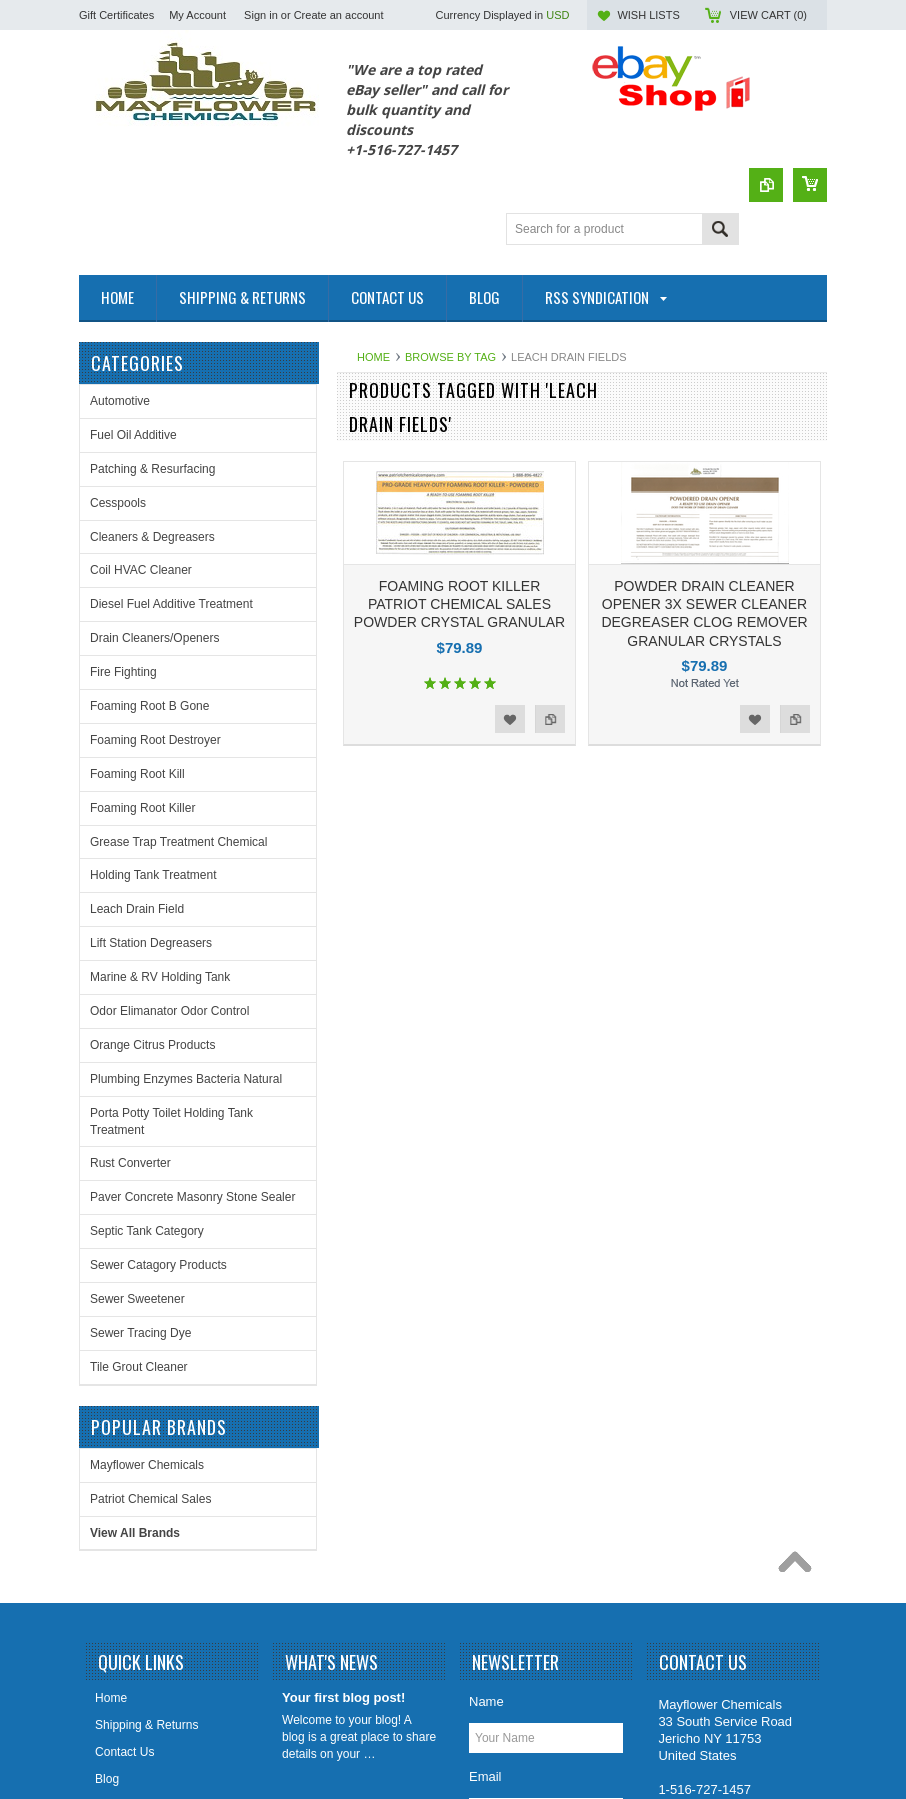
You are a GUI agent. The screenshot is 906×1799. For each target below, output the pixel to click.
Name (486, 1535)
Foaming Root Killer (142, 808)
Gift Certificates (116, 15)
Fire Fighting (123, 672)
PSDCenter (763, 1734)
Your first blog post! (343, 1531)
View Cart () (768, 15)
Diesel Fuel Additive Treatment (171, 604)
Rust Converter (130, 1163)
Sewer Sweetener (137, 1299)
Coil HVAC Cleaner (141, 570)
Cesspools (118, 503)
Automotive (120, 401)
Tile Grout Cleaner (139, 1367)
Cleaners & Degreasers (152, 537)
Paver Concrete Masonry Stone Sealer (192, 1197)
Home (373, 357)
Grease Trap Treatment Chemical (178, 842)
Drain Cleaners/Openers (154, 638)
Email (485, 1610)
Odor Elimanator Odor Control (169, 1011)
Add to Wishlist (510, 719)
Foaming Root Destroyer (155, 740)
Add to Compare (550, 719)
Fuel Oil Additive (133, 435)
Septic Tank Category (147, 1231)
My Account (197, 15)
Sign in (261, 15)
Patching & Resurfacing (152, 469)
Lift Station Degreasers (151, 943)
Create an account (339, 15)
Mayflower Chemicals (387, 886)
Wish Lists (648, 15)
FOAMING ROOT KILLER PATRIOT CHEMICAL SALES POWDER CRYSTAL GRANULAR (459, 604)
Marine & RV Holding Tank (160, 977)
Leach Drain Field (137, 909)
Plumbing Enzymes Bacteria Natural (186, 1079)
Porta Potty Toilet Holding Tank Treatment (171, 1121)
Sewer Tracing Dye (140, 1333)
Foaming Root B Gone (149, 706)
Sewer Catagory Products (158, 1265)
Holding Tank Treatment (153, 875)
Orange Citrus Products (152, 1045)
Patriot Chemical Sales (390, 920)
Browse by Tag (450, 357)
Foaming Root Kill (137, 774)
